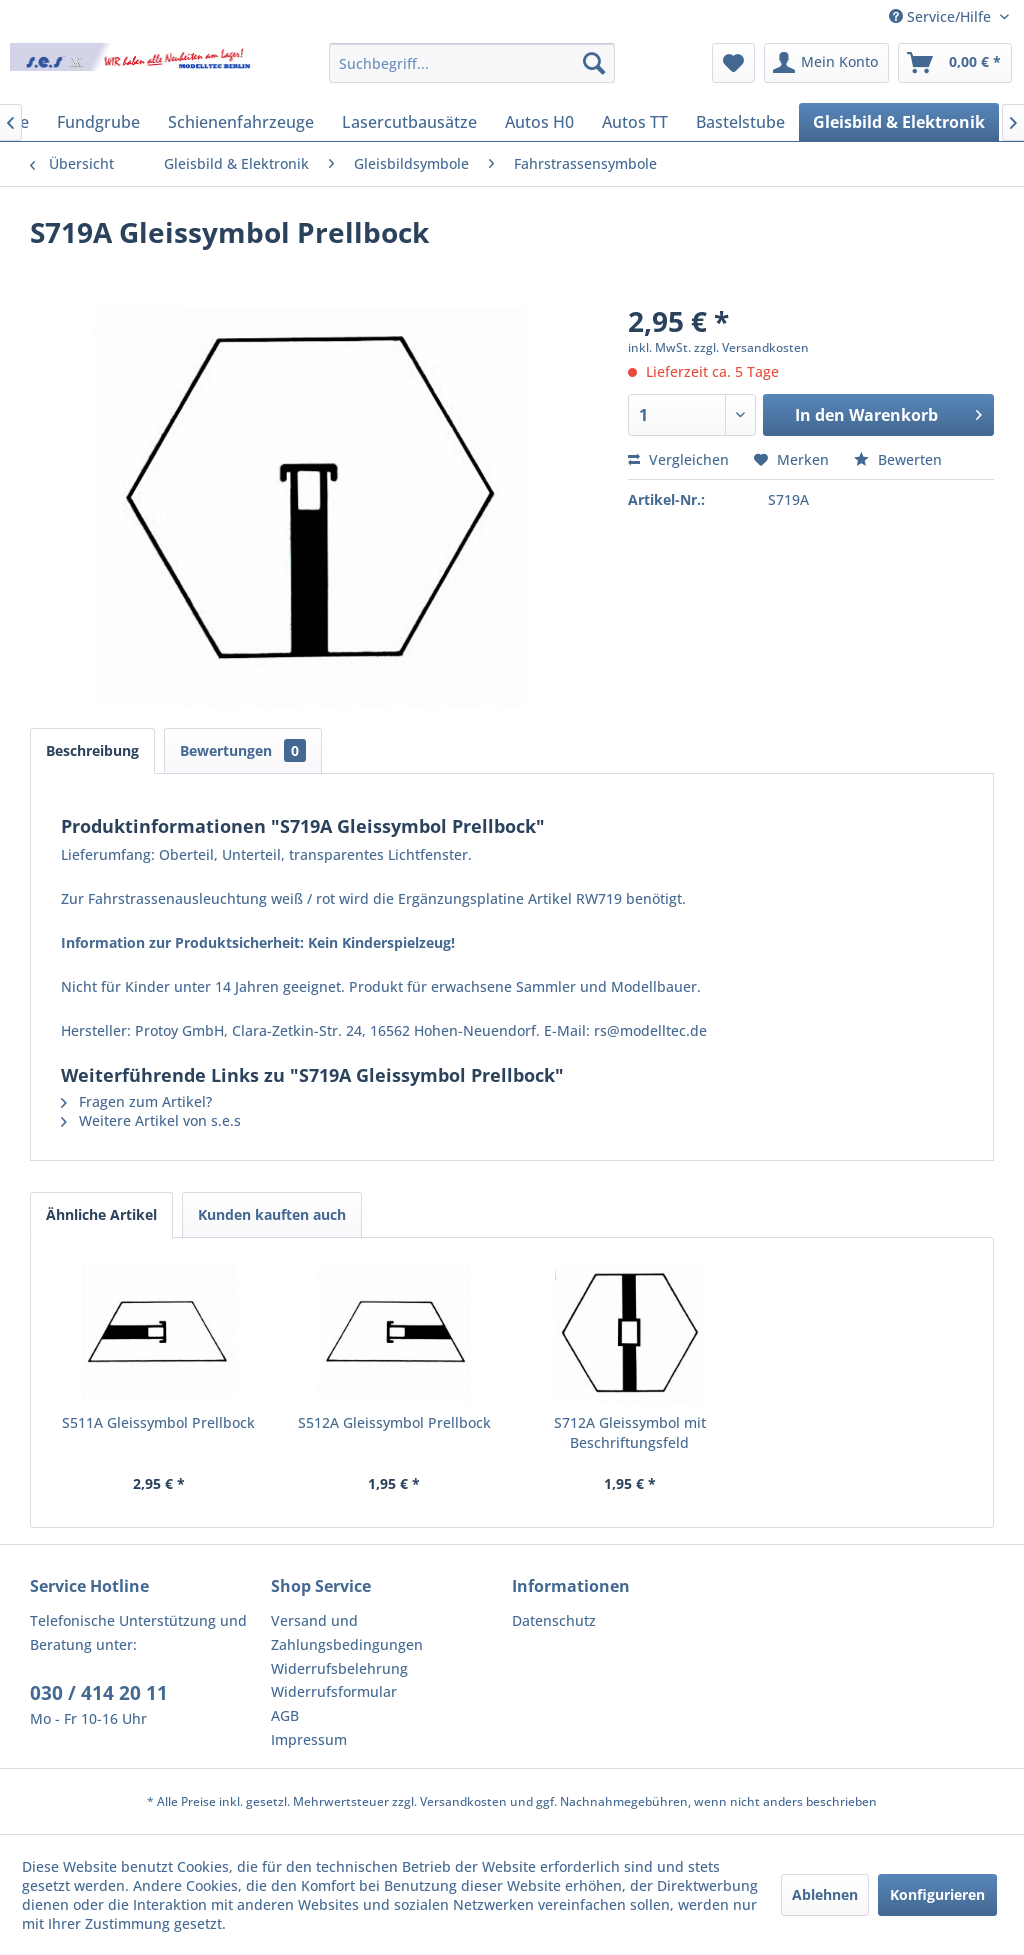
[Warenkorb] (955, 63)
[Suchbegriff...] (472, 63)
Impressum (309, 1739)
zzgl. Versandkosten (751, 347)
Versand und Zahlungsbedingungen (347, 1632)
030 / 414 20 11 (99, 1693)
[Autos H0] (539, 122)
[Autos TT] (635, 122)
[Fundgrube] (98, 122)
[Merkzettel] (733, 63)
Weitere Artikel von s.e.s (151, 1120)
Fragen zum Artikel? (136, 1101)
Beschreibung (92, 750)
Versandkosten (463, 1801)
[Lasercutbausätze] (409, 122)
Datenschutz (554, 1620)
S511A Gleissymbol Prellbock (158, 1422)
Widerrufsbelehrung (339, 1668)
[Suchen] (594, 63)
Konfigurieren (937, 1894)
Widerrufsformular (334, 1691)
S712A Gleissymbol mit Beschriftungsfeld (630, 1432)
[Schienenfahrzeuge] (241, 122)
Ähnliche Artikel (101, 1214)
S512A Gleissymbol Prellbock (394, 1422)
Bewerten (898, 459)
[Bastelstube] (740, 122)
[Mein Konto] (826, 63)
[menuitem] (472, 63)
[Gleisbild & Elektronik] (899, 122)
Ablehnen (825, 1894)
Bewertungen (243, 750)
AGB (285, 1715)
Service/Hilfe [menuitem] (942, 16)
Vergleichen (678, 459)
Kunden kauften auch (272, 1214)
